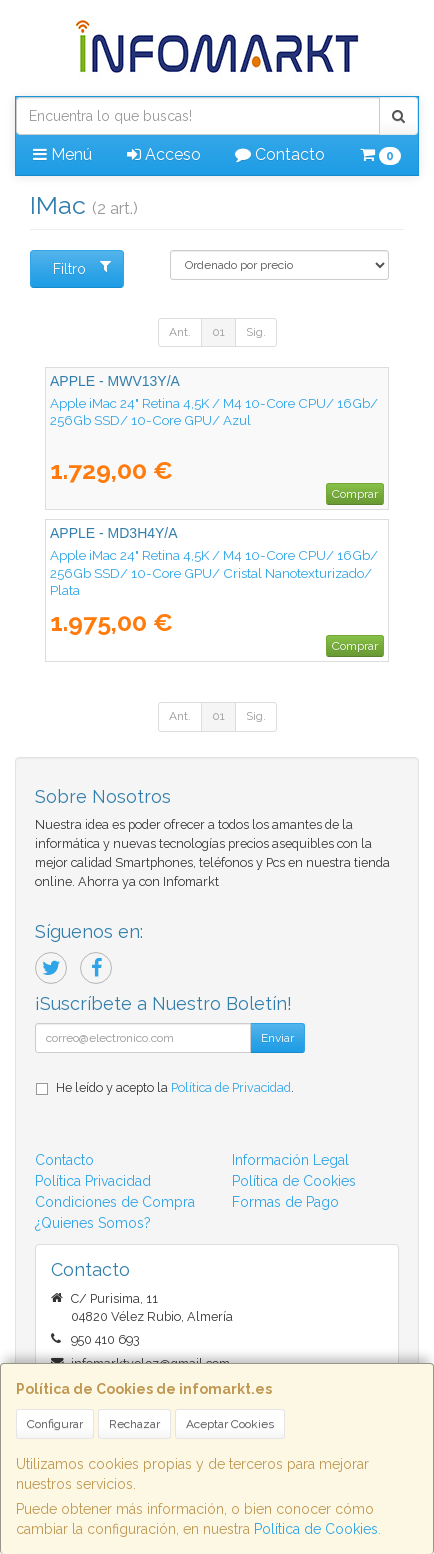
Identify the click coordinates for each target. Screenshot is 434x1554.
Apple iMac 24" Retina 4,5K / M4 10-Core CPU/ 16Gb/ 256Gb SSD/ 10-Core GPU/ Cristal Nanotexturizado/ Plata (214, 572)
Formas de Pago (285, 1202)
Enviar (277, 1038)
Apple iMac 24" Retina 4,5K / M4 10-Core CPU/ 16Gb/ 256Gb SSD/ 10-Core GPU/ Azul (214, 411)
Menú (62, 154)
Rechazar (134, 1424)
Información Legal (290, 1160)
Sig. (256, 332)
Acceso (164, 154)
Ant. (180, 332)
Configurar (55, 1424)
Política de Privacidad (231, 1087)
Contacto (280, 154)
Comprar (355, 494)
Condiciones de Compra (115, 1202)
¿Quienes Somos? (93, 1223)
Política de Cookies (316, 1529)
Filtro (82, 268)
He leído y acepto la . (175, 1087)
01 (218, 332)
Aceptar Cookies (230, 1424)
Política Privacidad (93, 1181)
